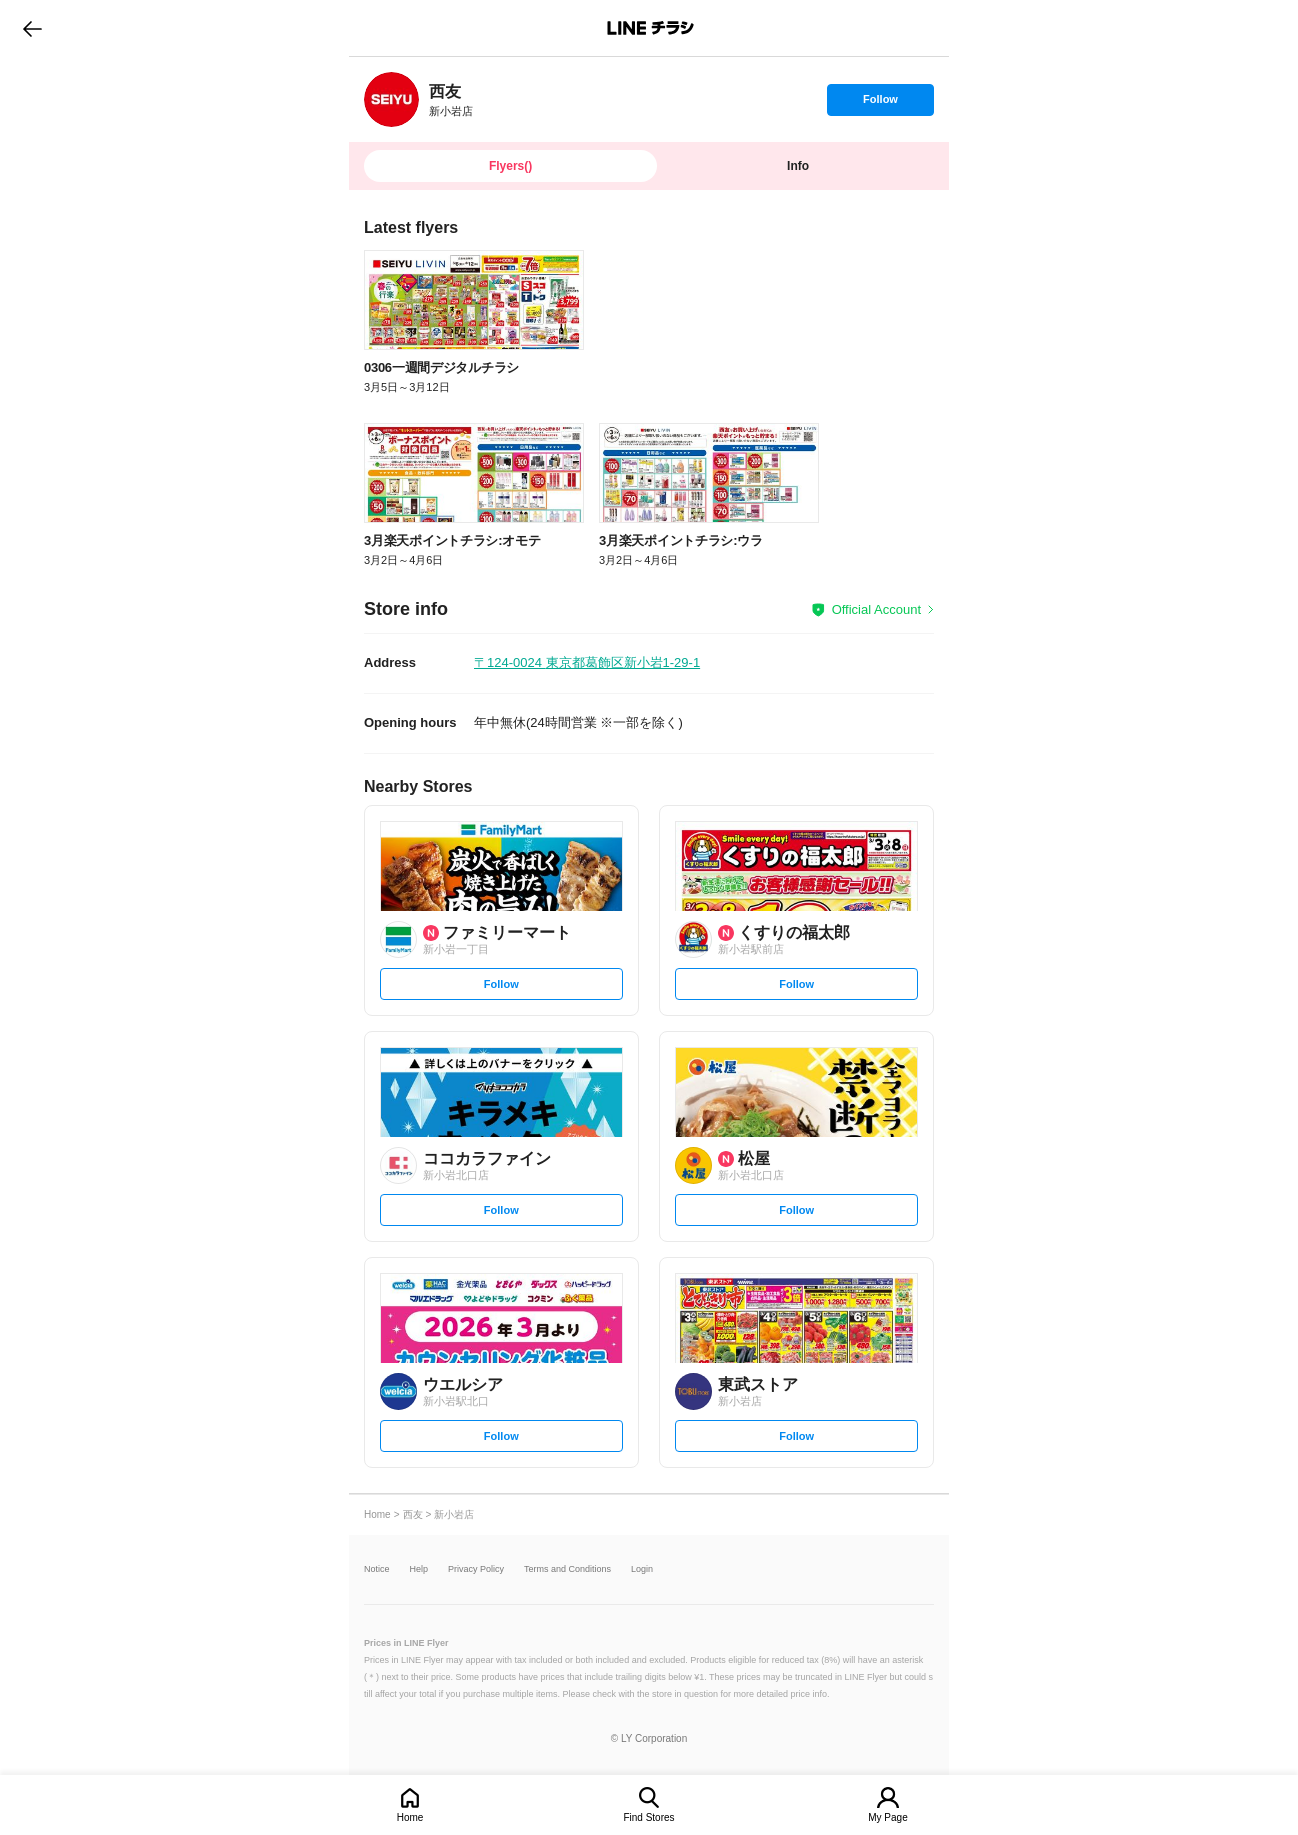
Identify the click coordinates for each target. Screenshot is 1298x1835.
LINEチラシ (650, 28)
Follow (880, 104)
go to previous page (32, 28)
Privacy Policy (476, 1569)
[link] (391, 99)
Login (642, 1569)
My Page (887, 1817)
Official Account (876, 609)
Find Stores (648, 1817)
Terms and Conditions (567, 1569)
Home (410, 1817)
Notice (377, 1569)
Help (419, 1569)
